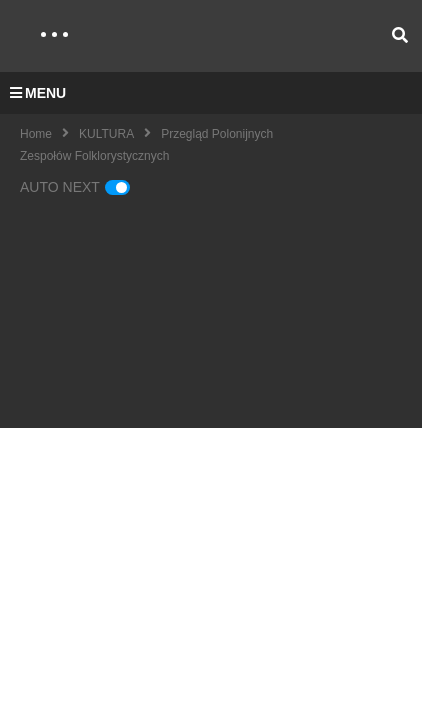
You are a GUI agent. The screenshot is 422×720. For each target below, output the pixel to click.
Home (36, 134)
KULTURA (106, 134)
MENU (38, 93)
